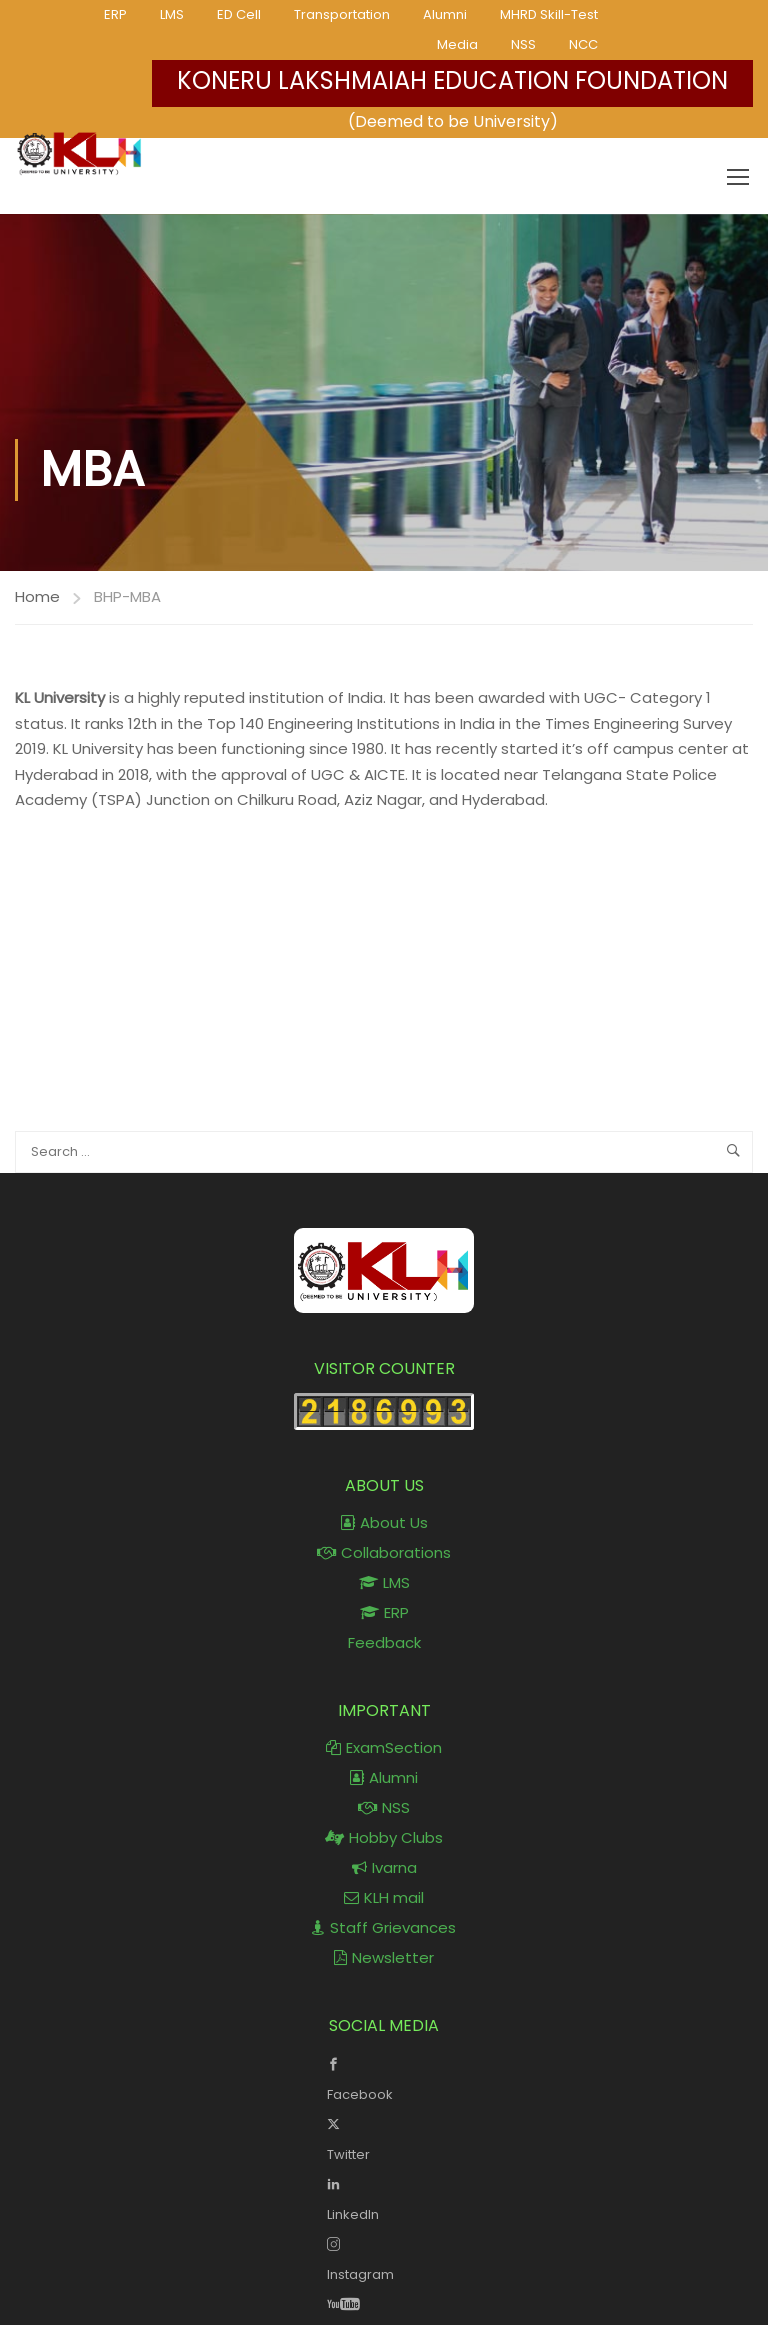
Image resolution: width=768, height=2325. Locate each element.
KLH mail (384, 1897)
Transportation (342, 14)
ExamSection (384, 1747)
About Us (384, 1522)
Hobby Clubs (384, 1837)
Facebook (384, 2077)
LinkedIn (384, 2197)
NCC (583, 44)
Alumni (445, 14)
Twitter (384, 2137)
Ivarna (384, 1867)
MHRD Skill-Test (549, 14)
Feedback (384, 1642)
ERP (115, 14)
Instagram (384, 2257)
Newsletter (384, 1957)
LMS (172, 14)
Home (37, 596)
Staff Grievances (384, 1927)
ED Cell (239, 14)
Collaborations (384, 1552)
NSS (523, 44)
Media (457, 44)
